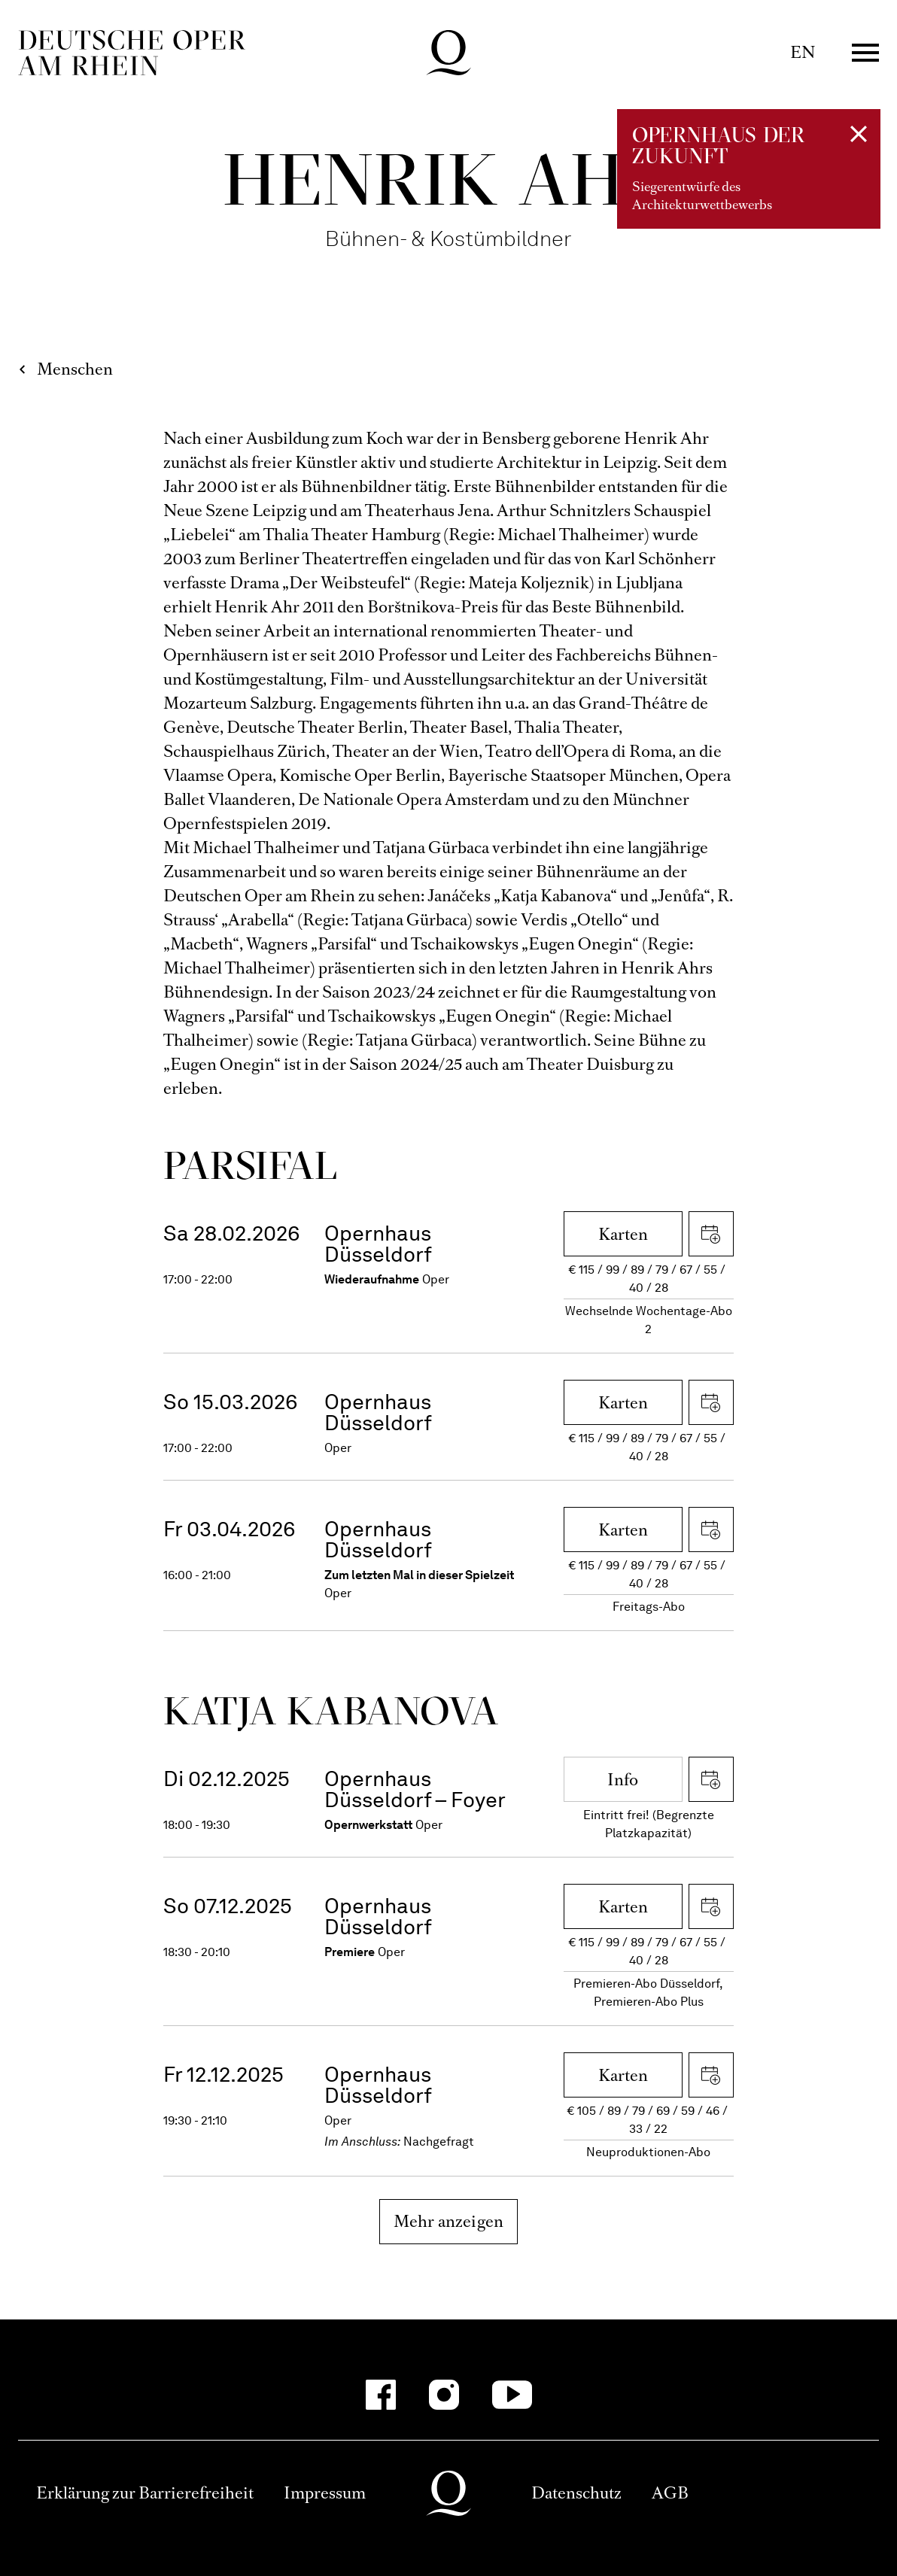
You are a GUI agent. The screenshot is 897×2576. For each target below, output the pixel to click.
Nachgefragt (438, 2141)
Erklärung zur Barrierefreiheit (145, 2493)
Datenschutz (576, 2493)
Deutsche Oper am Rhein (131, 52)
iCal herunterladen (711, 1233)
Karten (623, 1234)
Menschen (75, 369)
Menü (865, 53)
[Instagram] (444, 2395)
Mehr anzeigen (449, 2221)
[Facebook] (381, 2395)
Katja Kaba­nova (331, 1710)
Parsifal (250, 1165)
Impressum (325, 2493)
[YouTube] (512, 2395)
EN (802, 52)
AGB (670, 2493)
